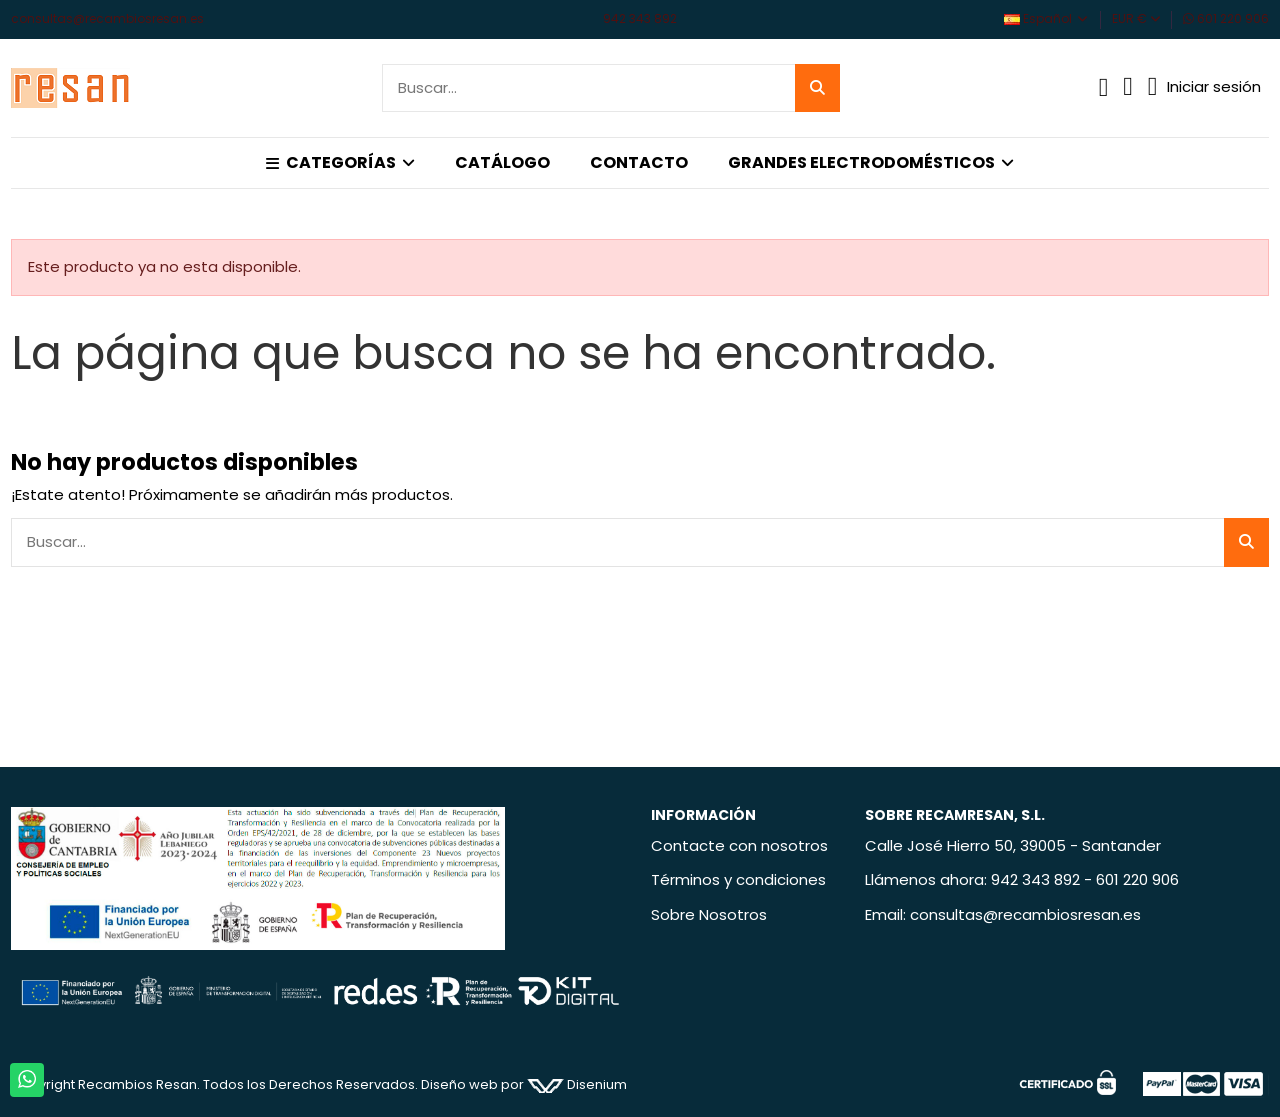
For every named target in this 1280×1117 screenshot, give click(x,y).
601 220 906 (1226, 18)
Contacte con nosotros (739, 845)
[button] (340, 163)
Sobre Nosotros (709, 914)
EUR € (1136, 18)
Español (1047, 18)
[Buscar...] (817, 88)
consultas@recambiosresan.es (107, 18)
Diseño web (459, 1084)
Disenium (577, 1084)
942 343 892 (640, 18)
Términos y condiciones (738, 879)
